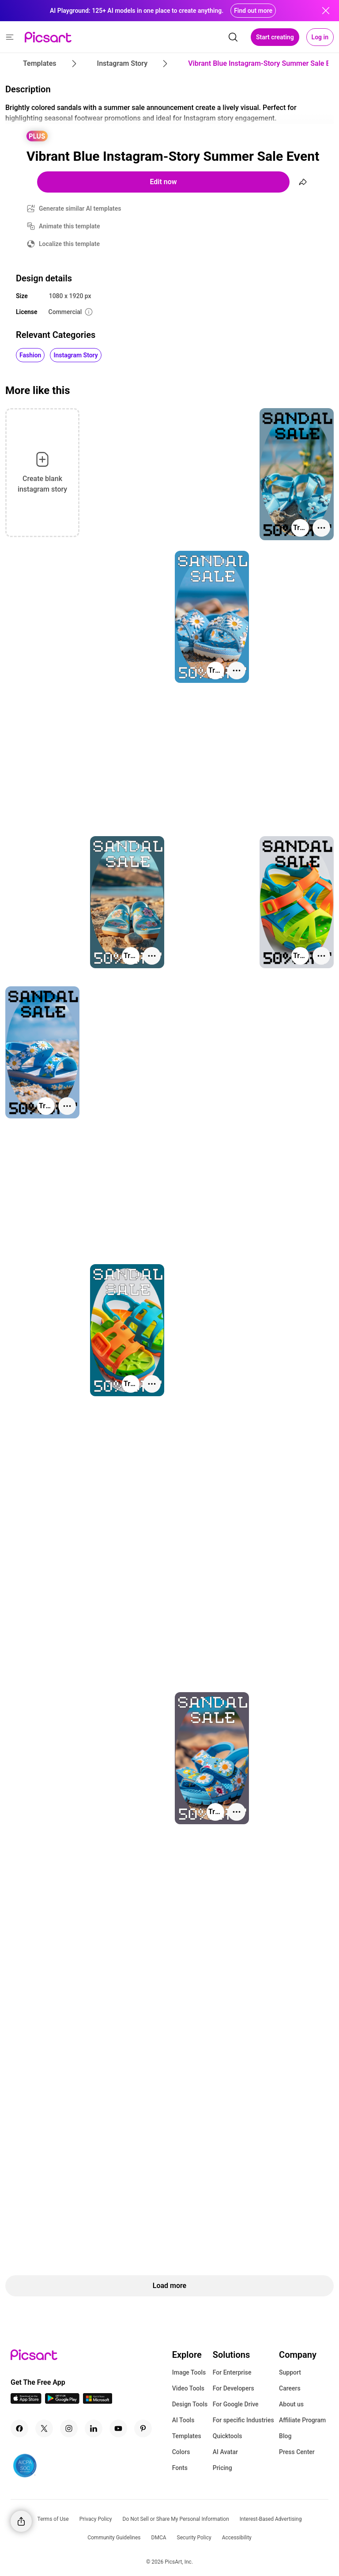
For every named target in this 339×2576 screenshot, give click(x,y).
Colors (181, 2451)
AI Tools (183, 2420)
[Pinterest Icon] (143, 2428)
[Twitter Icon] (44, 2428)
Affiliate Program (302, 2420)
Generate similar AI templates (80, 208)
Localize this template (69, 243)
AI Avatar (225, 2451)
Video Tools (188, 2388)
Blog (285, 2436)
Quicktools (227, 2436)
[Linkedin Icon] (93, 2428)
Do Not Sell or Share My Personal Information (176, 2519)
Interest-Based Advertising (271, 2519)
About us (291, 2404)
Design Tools (190, 2404)
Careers (290, 2388)
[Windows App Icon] (97, 2401)
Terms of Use (53, 2519)
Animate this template (69, 226)
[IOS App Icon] (26, 2401)
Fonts (180, 2467)
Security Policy (194, 2537)
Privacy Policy (95, 2519)
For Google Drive (236, 2404)
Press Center (297, 2451)
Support (290, 2372)
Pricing (222, 2467)
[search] (233, 37)
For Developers (233, 2388)
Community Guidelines (113, 2537)
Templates (186, 2436)
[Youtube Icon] (118, 2428)
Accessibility (237, 2537)
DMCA (158, 2537)
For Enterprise (232, 2372)
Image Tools (189, 2372)
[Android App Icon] (62, 2401)
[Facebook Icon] (19, 2428)
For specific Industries (243, 2420)
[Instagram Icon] (69, 2428)
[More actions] (321, 528)
